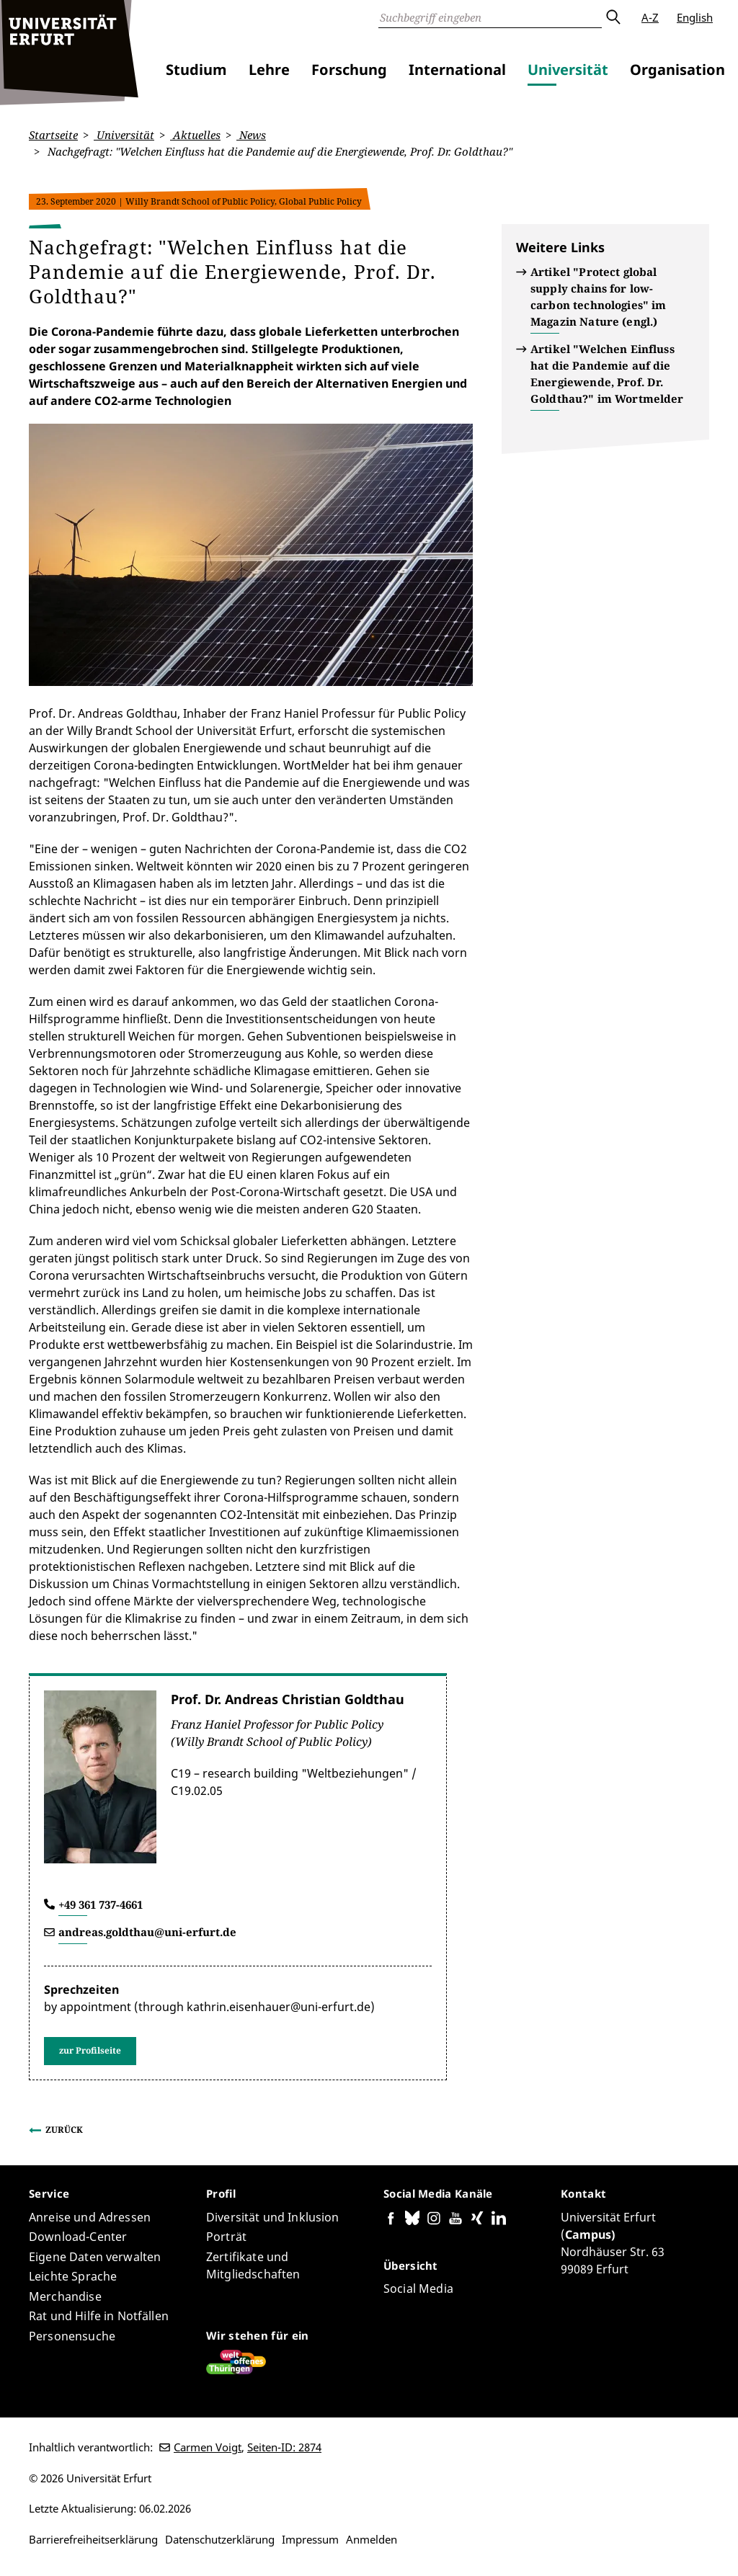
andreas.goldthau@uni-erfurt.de (147, 1932)
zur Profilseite (90, 2050)
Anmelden (371, 2539)
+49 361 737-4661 (100, 1904)
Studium (196, 69)
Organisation (677, 69)
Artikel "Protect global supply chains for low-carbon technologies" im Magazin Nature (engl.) (598, 296)
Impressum (310, 2539)
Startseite (53, 135)
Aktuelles (195, 135)
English (695, 17)
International (457, 69)
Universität (568, 69)
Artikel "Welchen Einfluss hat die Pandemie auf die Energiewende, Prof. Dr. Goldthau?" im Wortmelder (607, 374)
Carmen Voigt (207, 2447)
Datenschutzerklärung (220, 2539)
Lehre (269, 69)
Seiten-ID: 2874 (284, 2447)
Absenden (612, 17)
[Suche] (490, 17)
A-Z (650, 17)
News (251, 135)
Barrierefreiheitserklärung (93, 2539)
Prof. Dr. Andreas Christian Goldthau (287, 1699)
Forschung (349, 69)
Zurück (64, 2129)
